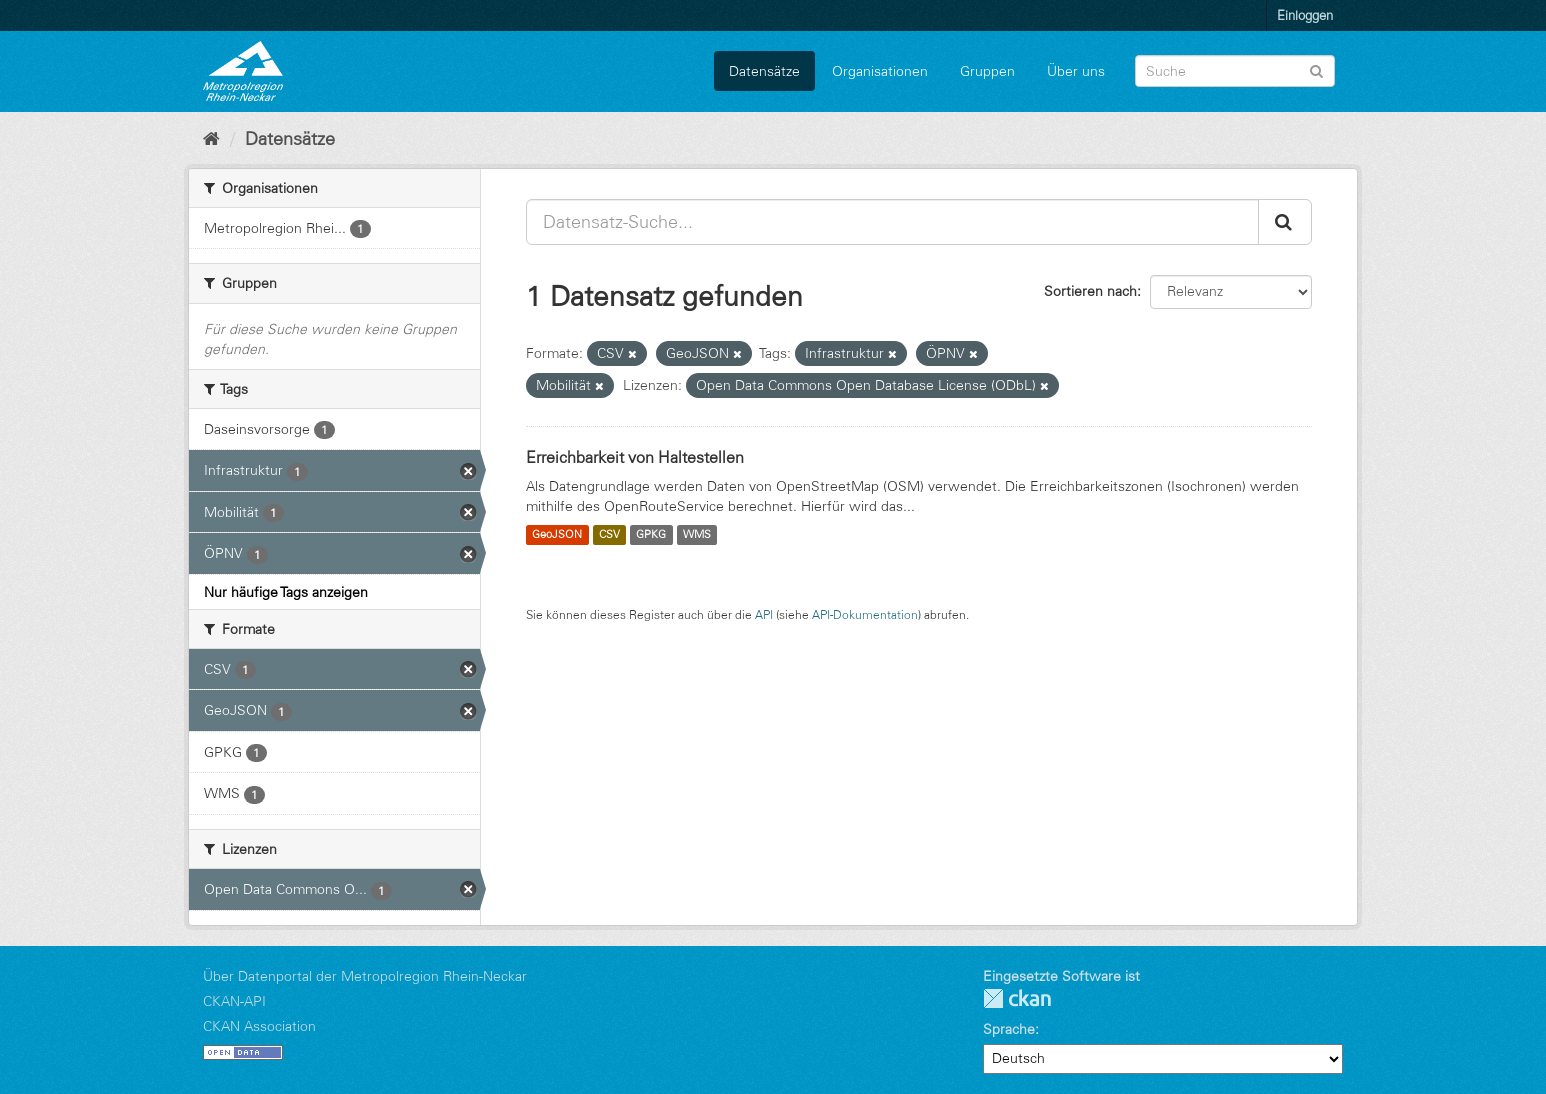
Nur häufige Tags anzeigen (286, 592)
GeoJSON (557, 535)
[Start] (211, 139)
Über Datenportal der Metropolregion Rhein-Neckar (365, 976)
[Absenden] (1316, 69)
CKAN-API (234, 1001)
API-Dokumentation (865, 614)
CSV (609, 535)
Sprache (1009, 1029)
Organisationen (880, 71)
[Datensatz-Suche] (1235, 71)
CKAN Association (259, 1026)
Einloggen (1305, 15)
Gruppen (987, 71)
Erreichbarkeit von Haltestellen (635, 457)
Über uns (1076, 71)
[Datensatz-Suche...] (892, 222)
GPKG (651, 535)
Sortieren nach (1090, 291)
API (764, 614)
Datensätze (764, 71)
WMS (697, 535)
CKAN (1017, 998)
